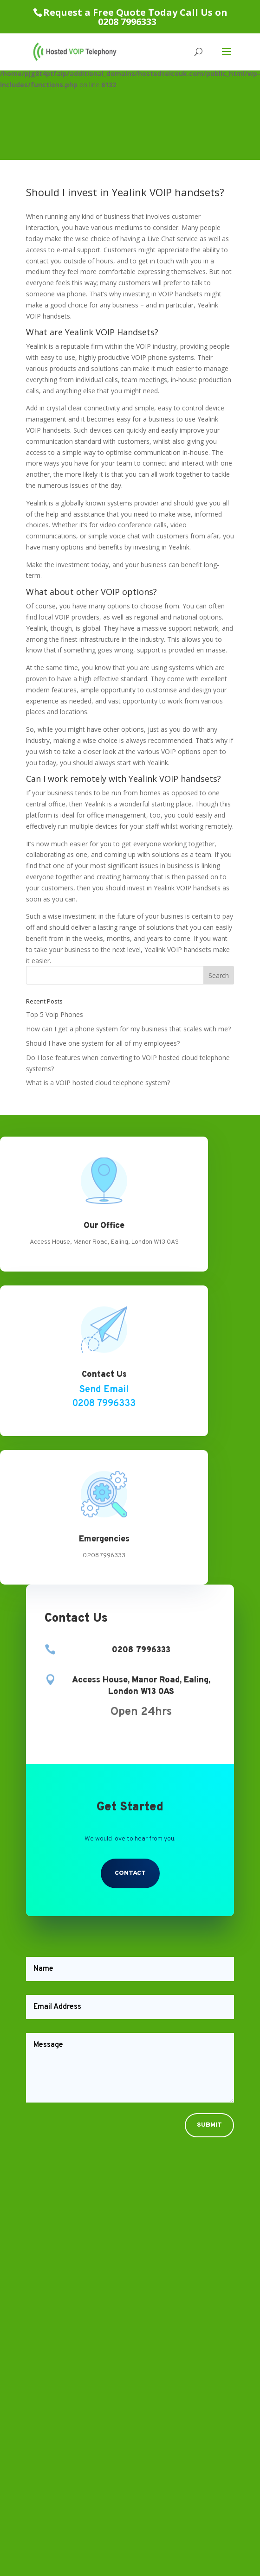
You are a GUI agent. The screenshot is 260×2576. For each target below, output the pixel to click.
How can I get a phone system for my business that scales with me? (128, 1028)
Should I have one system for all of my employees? (103, 1043)
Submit (209, 2125)
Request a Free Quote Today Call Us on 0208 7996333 (135, 17)
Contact (130, 1873)
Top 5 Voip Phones (54, 1014)
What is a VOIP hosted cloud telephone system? (98, 1082)
